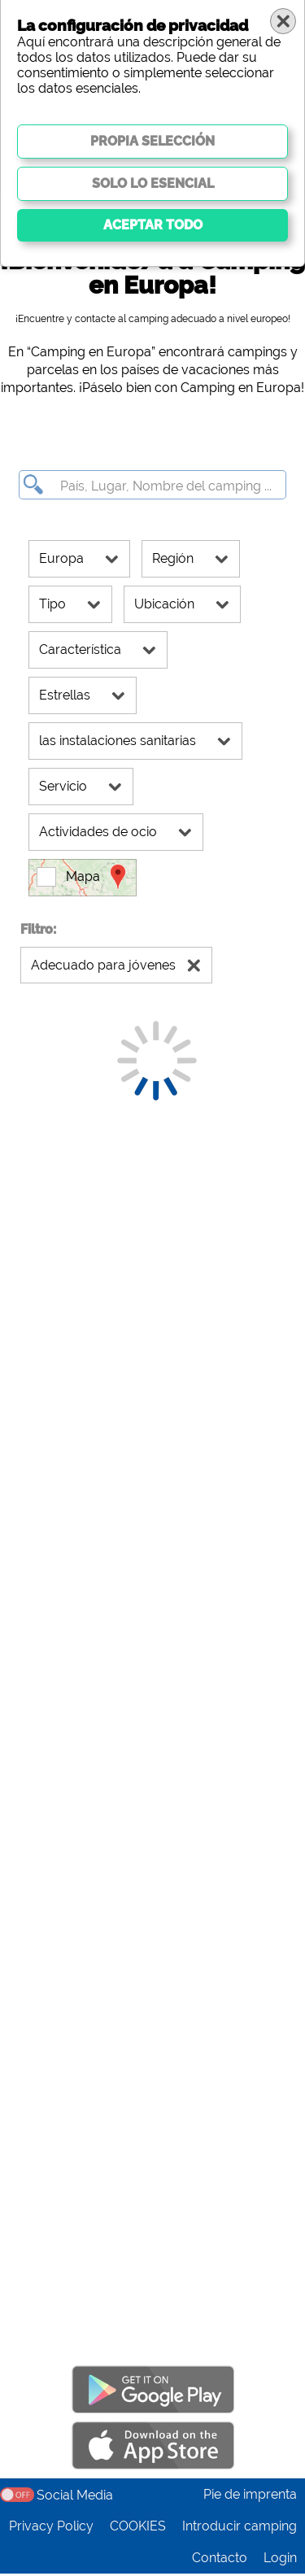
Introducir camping (239, 2528)
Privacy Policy (51, 2528)
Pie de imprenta (250, 2496)
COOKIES (138, 2528)
